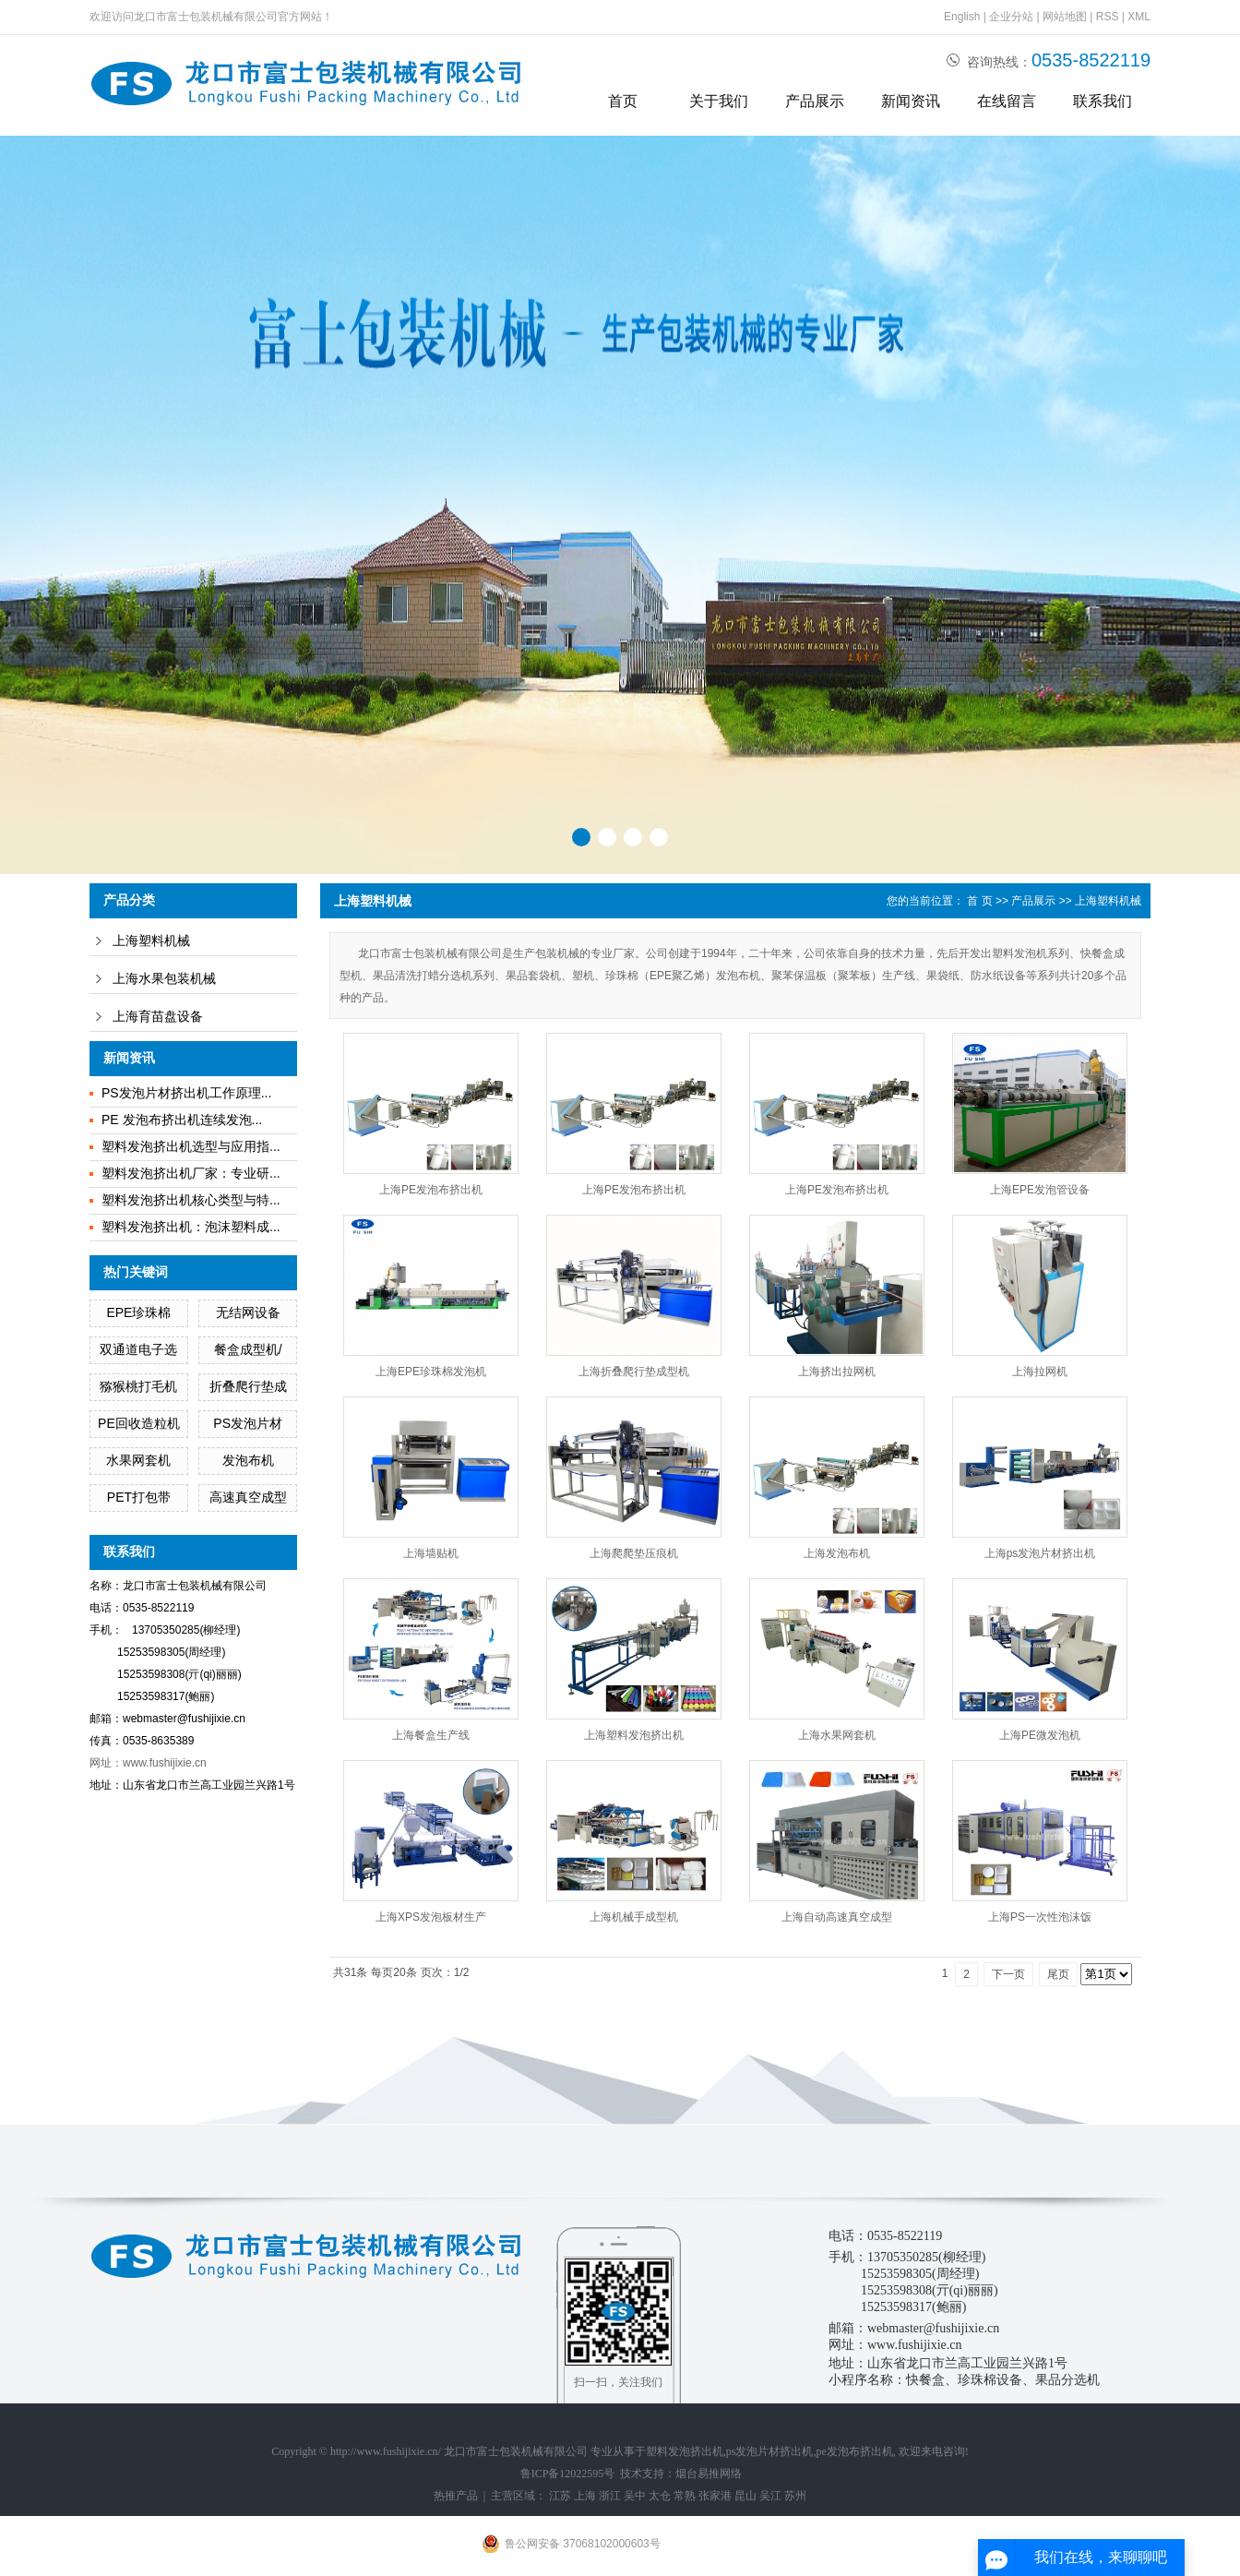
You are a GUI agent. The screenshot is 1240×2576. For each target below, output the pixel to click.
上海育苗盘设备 (158, 1017)
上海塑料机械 (151, 941)
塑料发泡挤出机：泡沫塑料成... (190, 1226)
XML (1139, 16)
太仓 (660, 2495)
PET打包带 (139, 1497)
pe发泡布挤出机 (855, 2451)
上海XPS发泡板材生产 (431, 1917)
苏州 (795, 2495)
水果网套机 (138, 1460)
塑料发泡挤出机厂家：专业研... (190, 1173)
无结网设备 (248, 1312)
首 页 (979, 900)
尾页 (1058, 1974)
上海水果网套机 (837, 1735)
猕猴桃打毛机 (138, 1386)
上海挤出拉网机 (837, 1371)
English (962, 16)
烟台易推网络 (708, 2473)
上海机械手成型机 (634, 1917)
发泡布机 (248, 1460)
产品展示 (814, 101)
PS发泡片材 (247, 1423)
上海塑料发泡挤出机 (634, 1735)
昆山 (745, 2495)
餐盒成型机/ (248, 1349)
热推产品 (456, 2495)
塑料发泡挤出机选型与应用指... (190, 1146)
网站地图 (1065, 16)
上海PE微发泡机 (1039, 1735)
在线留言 (1006, 101)
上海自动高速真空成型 (836, 1917)
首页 (623, 101)
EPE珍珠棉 (138, 1312)
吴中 (635, 2495)
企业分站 (1011, 16)
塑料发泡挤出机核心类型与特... (190, 1199)
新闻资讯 (910, 101)
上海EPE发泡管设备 (1040, 1189)
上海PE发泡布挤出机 (431, 1189)
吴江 (770, 2495)
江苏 (560, 2495)
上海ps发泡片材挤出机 (1040, 1553)
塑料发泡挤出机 (684, 2451)
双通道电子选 (138, 1349)
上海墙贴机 (431, 1553)
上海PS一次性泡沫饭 (1039, 1917)
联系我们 (1102, 101)
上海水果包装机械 (164, 979)
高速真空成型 (248, 1497)
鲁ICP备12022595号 (567, 2473)
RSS (1107, 16)
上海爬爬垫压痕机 (634, 1553)
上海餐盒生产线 (431, 1735)
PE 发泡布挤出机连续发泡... (181, 1119)
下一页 (1008, 1974)
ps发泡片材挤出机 (770, 2451)
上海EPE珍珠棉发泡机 (431, 1371)
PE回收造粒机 (139, 1423)
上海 (585, 2495)
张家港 (715, 2495)
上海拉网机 (1039, 1371)
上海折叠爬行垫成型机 (633, 1371)
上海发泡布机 (837, 1553)
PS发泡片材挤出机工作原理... (186, 1092)
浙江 (610, 2495)
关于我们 (718, 101)
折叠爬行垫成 (248, 1386)
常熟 (685, 2495)
